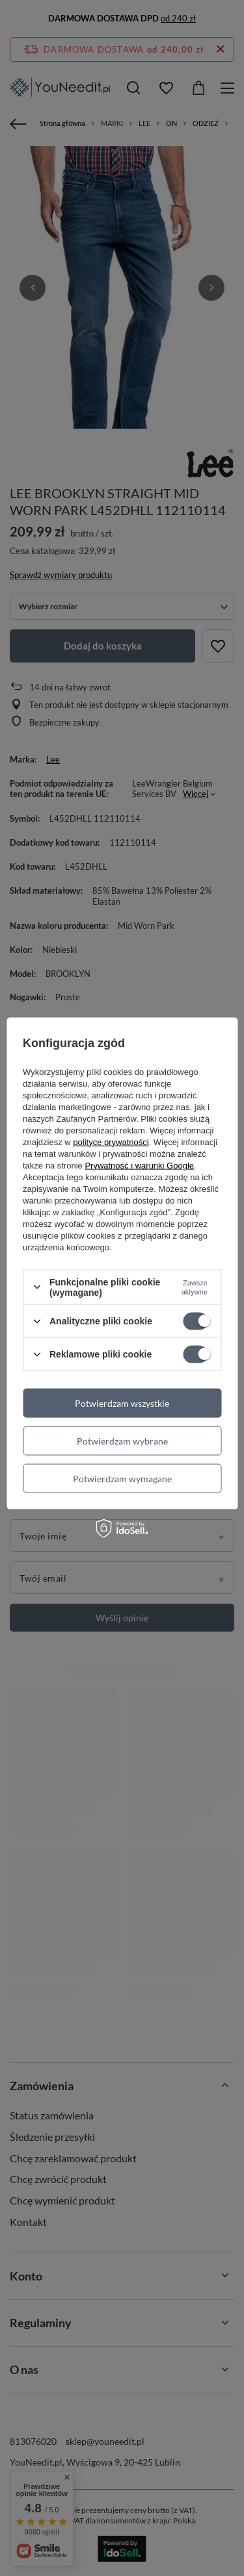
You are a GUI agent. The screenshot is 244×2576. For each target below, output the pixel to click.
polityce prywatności (110, 1141)
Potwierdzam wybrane (122, 1440)
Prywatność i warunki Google (139, 1165)
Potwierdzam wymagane (122, 1478)
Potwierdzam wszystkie (122, 1402)
